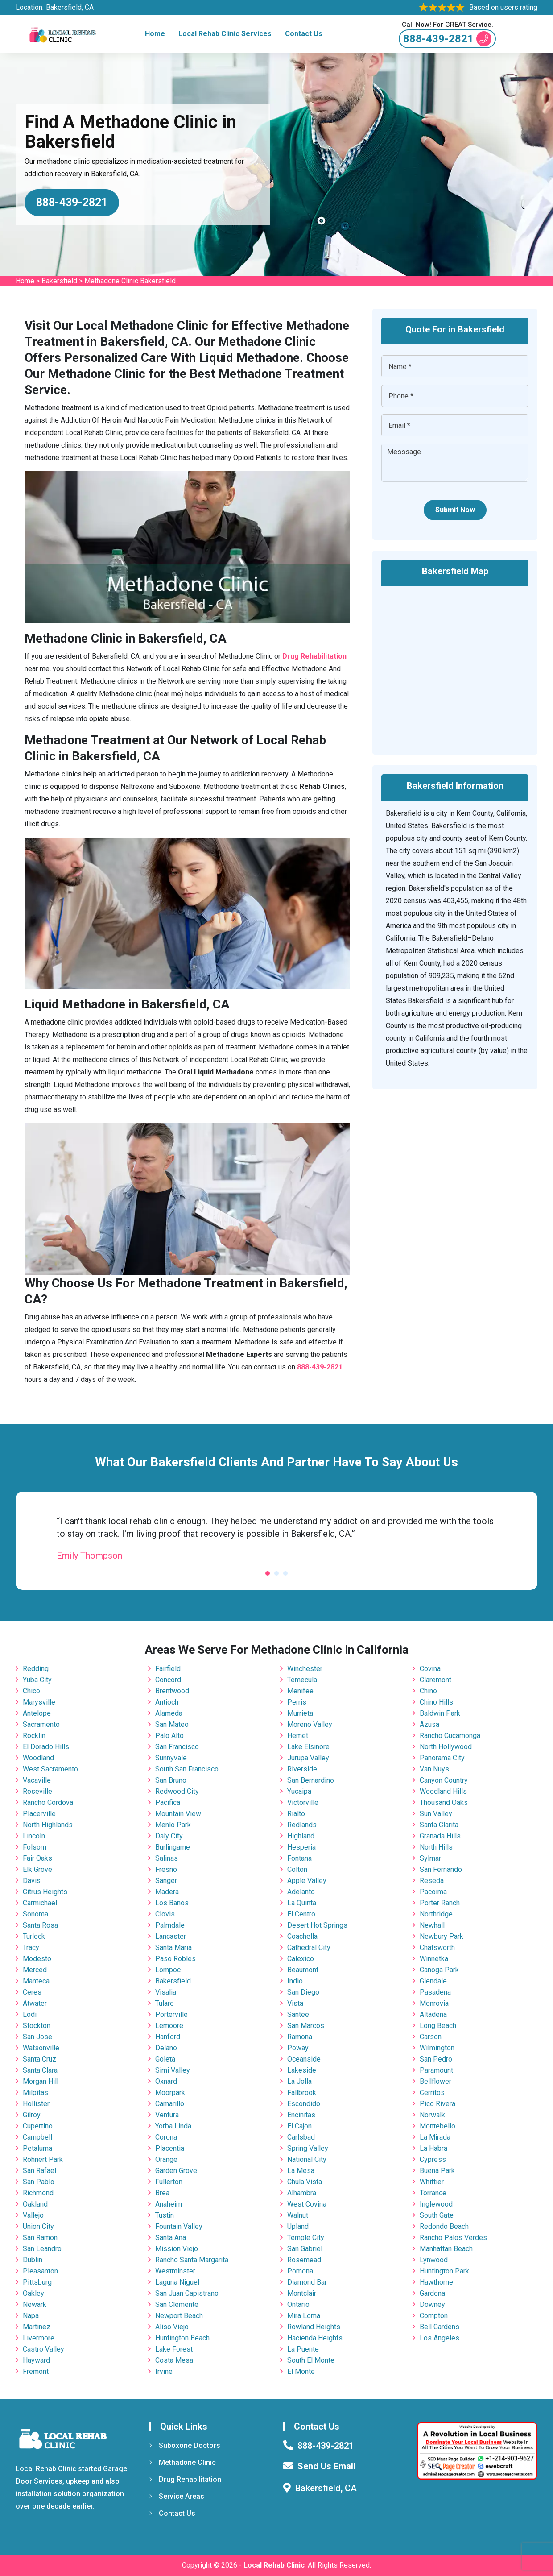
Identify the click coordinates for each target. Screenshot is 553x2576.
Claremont (435, 1680)
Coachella (302, 1936)
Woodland (38, 1758)
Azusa (429, 1724)
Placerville (39, 1813)
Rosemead (304, 2260)
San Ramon (40, 2237)
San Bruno (170, 1780)
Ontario (298, 2304)
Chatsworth (437, 1947)
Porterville (171, 2014)
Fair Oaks (37, 1858)
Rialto (296, 1813)
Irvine (164, 2371)
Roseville (37, 1791)
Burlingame (172, 1847)
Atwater (35, 2003)
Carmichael (40, 1903)
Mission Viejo (176, 2248)
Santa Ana (170, 2237)
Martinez (36, 2327)
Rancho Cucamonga (450, 1735)
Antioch (166, 1702)
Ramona (299, 2037)
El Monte (301, 2371)
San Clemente (176, 2304)
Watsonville (41, 2048)
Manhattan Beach (446, 2248)
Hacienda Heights (315, 2338)
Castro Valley (43, 2349)
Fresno (166, 1869)
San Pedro (436, 2059)
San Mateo (172, 1724)
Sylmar (430, 1858)
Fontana (299, 1858)
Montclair (301, 2293)
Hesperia (301, 1847)
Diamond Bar (307, 2282)
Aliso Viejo (172, 2327)
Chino (428, 1691)
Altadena (433, 2014)
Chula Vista (304, 2182)
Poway (298, 2048)
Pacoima (433, 1891)
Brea (162, 2193)
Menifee (300, 1691)
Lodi (30, 2014)
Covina (430, 1668)
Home (155, 33)
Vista (295, 2003)
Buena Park (437, 2170)
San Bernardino (310, 1780)
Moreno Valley (309, 1724)
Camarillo (169, 2103)
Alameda (168, 1713)
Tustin (164, 2215)
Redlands (302, 1825)
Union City (38, 2226)
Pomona (300, 2271)
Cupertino (38, 2126)
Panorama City (442, 1758)
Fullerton (168, 2182)
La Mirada (435, 2137)
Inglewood (436, 2204)
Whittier (432, 2182)
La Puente (303, 2349)
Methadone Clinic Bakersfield (130, 281)
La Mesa (300, 2170)
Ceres (32, 1992)
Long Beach (438, 2025)
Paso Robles (175, 1958)
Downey (432, 2304)
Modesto (37, 1958)
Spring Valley (307, 2148)
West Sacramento (50, 1769)
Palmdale (170, 1925)
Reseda (432, 1880)
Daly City (169, 1836)
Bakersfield (59, 281)
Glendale (433, 1981)
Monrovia (434, 2003)
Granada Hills (440, 1836)
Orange (166, 2159)
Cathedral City (308, 1947)
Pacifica (167, 1802)
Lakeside (301, 2070)
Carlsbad (301, 2137)
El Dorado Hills (46, 1746)
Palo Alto (169, 1735)
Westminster (175, 2271)
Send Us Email (326, 2466)
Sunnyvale (171, 1758)
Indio (295, 1981)
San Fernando (441, 1869)
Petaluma (37, 2148)
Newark (34, 2304)
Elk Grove (37, 1869)
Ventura (167, 2115)
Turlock (34, 1936)
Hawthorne (436, 2282)
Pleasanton (40, 2271)
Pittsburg (37, 2282)
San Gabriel (304, 2248)
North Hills (436, 1847)
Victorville (302, 1802)
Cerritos (432, 2092)
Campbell (37, 2137)
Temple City (305, 2237)
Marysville (39, 1702)
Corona (166, 2137)
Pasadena (435, 1992)
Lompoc (168, 1970)
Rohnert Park (43, 2159)
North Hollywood (446, 1746)
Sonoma (35, 1914)
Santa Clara (40, 2070)
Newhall (432, 1925)
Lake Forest (174, 2349)
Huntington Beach (182, 2338)
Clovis (165, 1914)
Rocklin (34, 1735)
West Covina (306, 2204)
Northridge (436, 1914)
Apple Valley (306, 1880)
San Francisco (177, 1746)
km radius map (454, 664)
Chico (31, 1691)
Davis (32, 1880)
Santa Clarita (439, 1825)
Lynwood (434, 2260)
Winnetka (434, 1958)
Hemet (297, 1735)
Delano (166, 2048)
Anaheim (168, 2204)
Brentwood (172, 1691)
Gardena (432, 2293)
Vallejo (33, 2215)
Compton (434, 2315)
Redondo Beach (444, 2226)
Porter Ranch (440, 1903)
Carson (431, 2037)
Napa (31, 2315)
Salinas (166, 1858)
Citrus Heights (45, 1891)
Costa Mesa (174, 2360)
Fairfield (168, 1668)
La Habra (433, 2148)
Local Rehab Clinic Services (225, 33)
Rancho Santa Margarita (191, 2260)
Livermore (38, 2338)
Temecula (302, 1680)
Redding (36, 1668)
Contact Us (303, 33)
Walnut (297, 2215)
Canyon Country (444, 1780)
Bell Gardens (439, 2327)
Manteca (36, 1981)
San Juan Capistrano (187, 2293)
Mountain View (178, 1813)
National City (306, 2159)
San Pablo (38, 2182)
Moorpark (170, 2092)
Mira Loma (303, 2315)
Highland (300, 1836)
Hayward (36, 2360)
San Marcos (305, 2025)
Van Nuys (434, 1769)
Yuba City (37, 1680)
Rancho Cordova (48, 1802)
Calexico (300, 1958)
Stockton (36, 2025)
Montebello (437, 2126)
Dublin (32, 2260)
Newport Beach (179, 2315)
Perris (296, 1702)
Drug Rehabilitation (185, 2479)
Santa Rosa (40, 1925)
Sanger (166, 1880)
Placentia (169, 2148)
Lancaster (170, 1936)
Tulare (164, 2003)
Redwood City (177, 1791)
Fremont (36, 2371)
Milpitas (35, 2092)
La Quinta (301, 1903)
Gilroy (32, 2115)
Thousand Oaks (444, 1802)
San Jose (37, 2037)
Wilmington (437, 2048)
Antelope (37, 1713)
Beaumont (302, 1970)
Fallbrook (301, 2092)
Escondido (303, 2103)
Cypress (433, 2159)
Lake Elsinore (308, 1746)
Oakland (35, 2204)
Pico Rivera (437, 2103)
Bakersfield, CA (70, 7)
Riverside (302, 1769)
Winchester (304, 1668)
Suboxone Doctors (184, 2445)
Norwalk (432, 2115)
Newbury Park (441, 1936)
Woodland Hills (443, 1791)
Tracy (31, 1947)
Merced (35, 1970)
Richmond (38, 2193)
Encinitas (301, 2115)
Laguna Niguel (177, 2282)
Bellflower (435, 2081)
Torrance (433, 2193)
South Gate (437, 2215)
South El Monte (310, 2360)
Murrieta (300, 1713)
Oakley (33, 2293)
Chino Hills (436, 1702)
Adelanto (301, 1891)
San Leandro (42, 2248)
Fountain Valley (178, 2226)
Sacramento (41, 1724)
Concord (168, 1680)
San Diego (303, 1992)
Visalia (165, 1992)
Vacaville (37, 1780)
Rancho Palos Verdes (453, 2237)
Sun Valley (436, 1813)
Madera (167, 1891)
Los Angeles (439, 2338)
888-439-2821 (447, 38)
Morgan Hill (40, 2081)
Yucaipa (299, 1791)
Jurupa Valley (308, 1758)
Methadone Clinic (182, 2462)
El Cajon (299, 2126)
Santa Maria (173, 1947)
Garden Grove (176, 2170)
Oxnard (166, 2081)
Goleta (165, 2059)
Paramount (436, 2070)
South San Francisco (187, 1769)
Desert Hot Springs (317, 1925)
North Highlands (48, 1825)
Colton (297, 1869)
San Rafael (39, 2170)
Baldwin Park (440, 1713)
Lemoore (169, 2025)
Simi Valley (172, 2070)
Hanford (167, 2037)
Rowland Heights (313, 2327)
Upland (298, 2226)
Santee (298, 2014)
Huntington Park (444, 2271)
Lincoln (34, 1836)
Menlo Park (173, 1825)
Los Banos (172, 1903)
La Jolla (299, 2081)
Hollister (36, 2103)
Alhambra (301, 2193)
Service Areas (176, 2496)
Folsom (34, 1847)
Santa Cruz (39, 2059)
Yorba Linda (173, 2126)
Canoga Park (439, 1970)
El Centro (301, 1914)
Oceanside (304, 2059)
